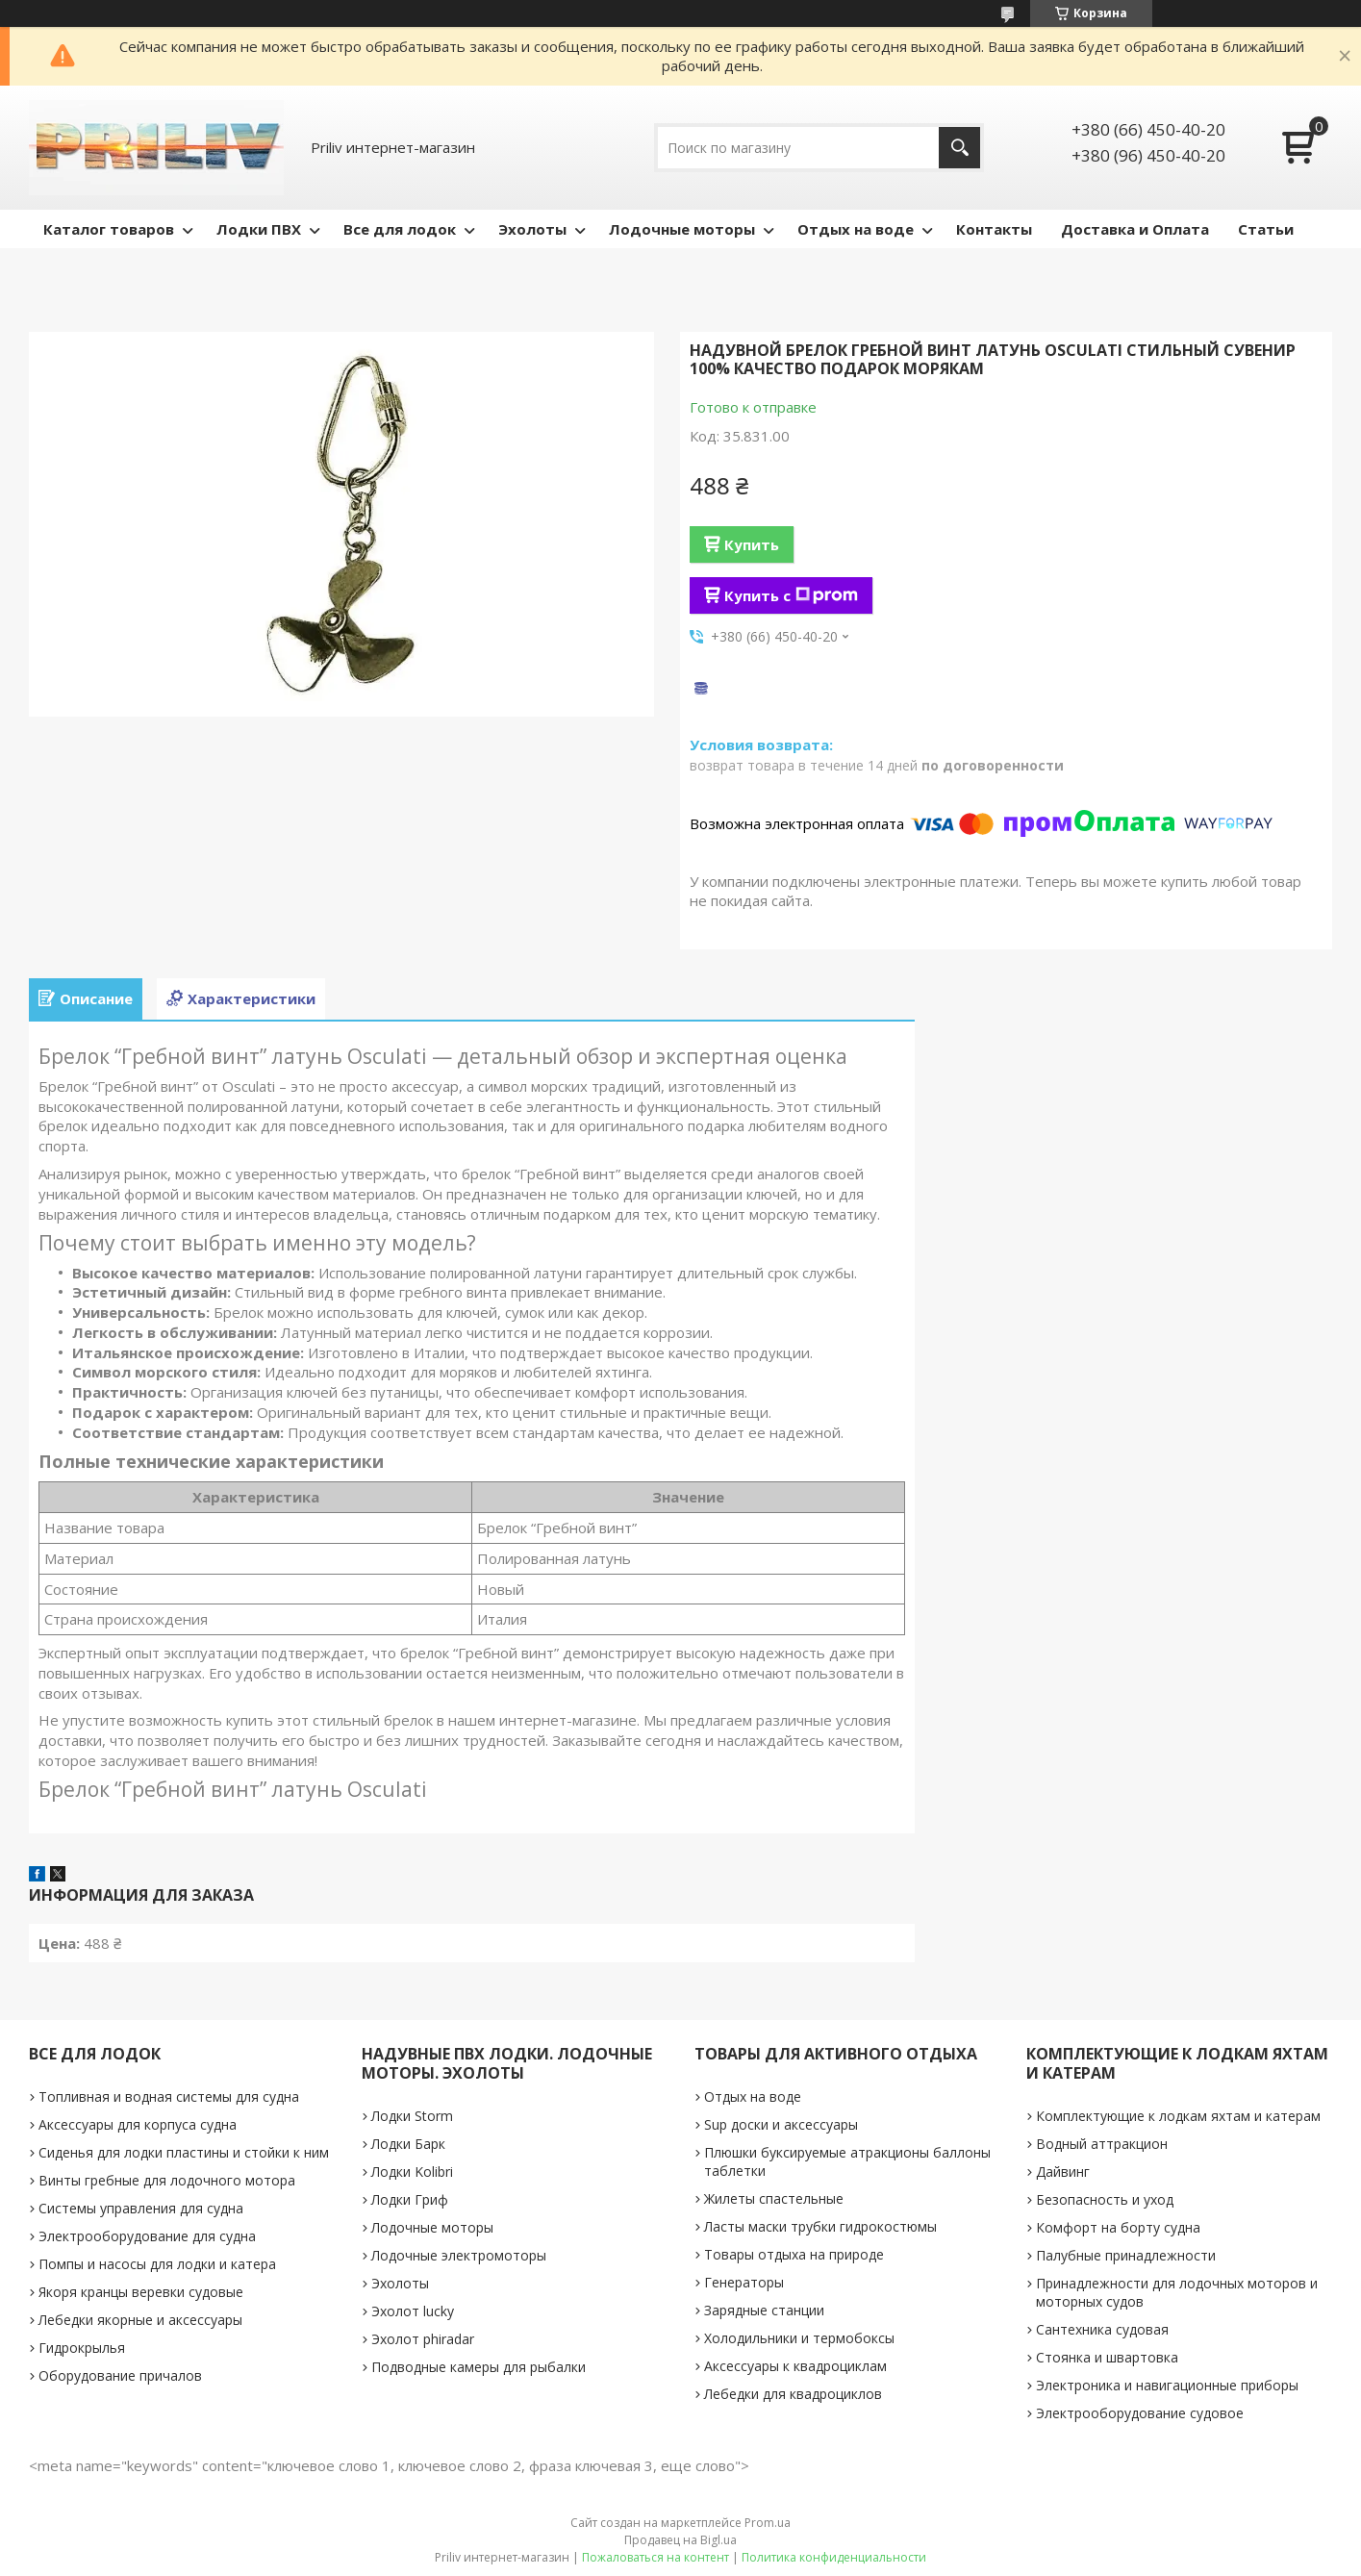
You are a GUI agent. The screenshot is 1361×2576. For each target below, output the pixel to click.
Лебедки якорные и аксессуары (140, 2320)
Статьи (1266, 229)
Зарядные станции (764, 2310)
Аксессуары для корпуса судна (137, 2124)
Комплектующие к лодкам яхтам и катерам (1178, 2116)
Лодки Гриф (409, 2199)
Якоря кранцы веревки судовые (140, 2292)
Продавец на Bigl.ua (680, 2540)
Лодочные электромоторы (458, 2255)
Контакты (994, 229)
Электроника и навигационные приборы (1167, 2385)
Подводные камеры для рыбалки (478, 2367)
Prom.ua (767, 2522)
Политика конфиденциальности (834, 2557)
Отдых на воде (855, 229)
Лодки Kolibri (412, 2171)
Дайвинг (1063, 2171)
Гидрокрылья (81, 2347)
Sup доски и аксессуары (781, 2124)
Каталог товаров (108, 229)
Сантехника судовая (1102, 2329)
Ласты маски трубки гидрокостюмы (820, 2226)
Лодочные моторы (682, 229)
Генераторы (744, 2282)
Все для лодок (399, 229)
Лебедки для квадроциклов (793, 2394)
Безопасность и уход (1104, 2199)
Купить (751, 544)
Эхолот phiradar (422, 2339)
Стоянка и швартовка (1107, 2357)
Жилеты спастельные (774, 2198)
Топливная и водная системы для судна (168, 2096)
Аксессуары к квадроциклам (795, 2366)
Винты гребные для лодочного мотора (166, 2180)
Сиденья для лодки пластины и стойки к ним (183, 2152)
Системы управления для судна (140, 2208)
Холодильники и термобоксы (799, 2338)
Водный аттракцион (1102, 2143)
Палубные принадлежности (1126, 2255)
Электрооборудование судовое (1140, 2413)
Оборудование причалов (120, 2375)
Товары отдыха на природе (794, 2254)
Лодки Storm (412, 2116)
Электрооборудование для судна (147, 2236)
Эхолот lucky (412, 2311)
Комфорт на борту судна (1118, 2227)
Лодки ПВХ (258, 229)
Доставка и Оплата (1135, 229)
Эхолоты (532, 229)
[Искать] (959, 147)
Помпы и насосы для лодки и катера (157, 2264)
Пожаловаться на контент (655, 2557)
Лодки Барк (408, 2143)
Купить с (791, 595)
